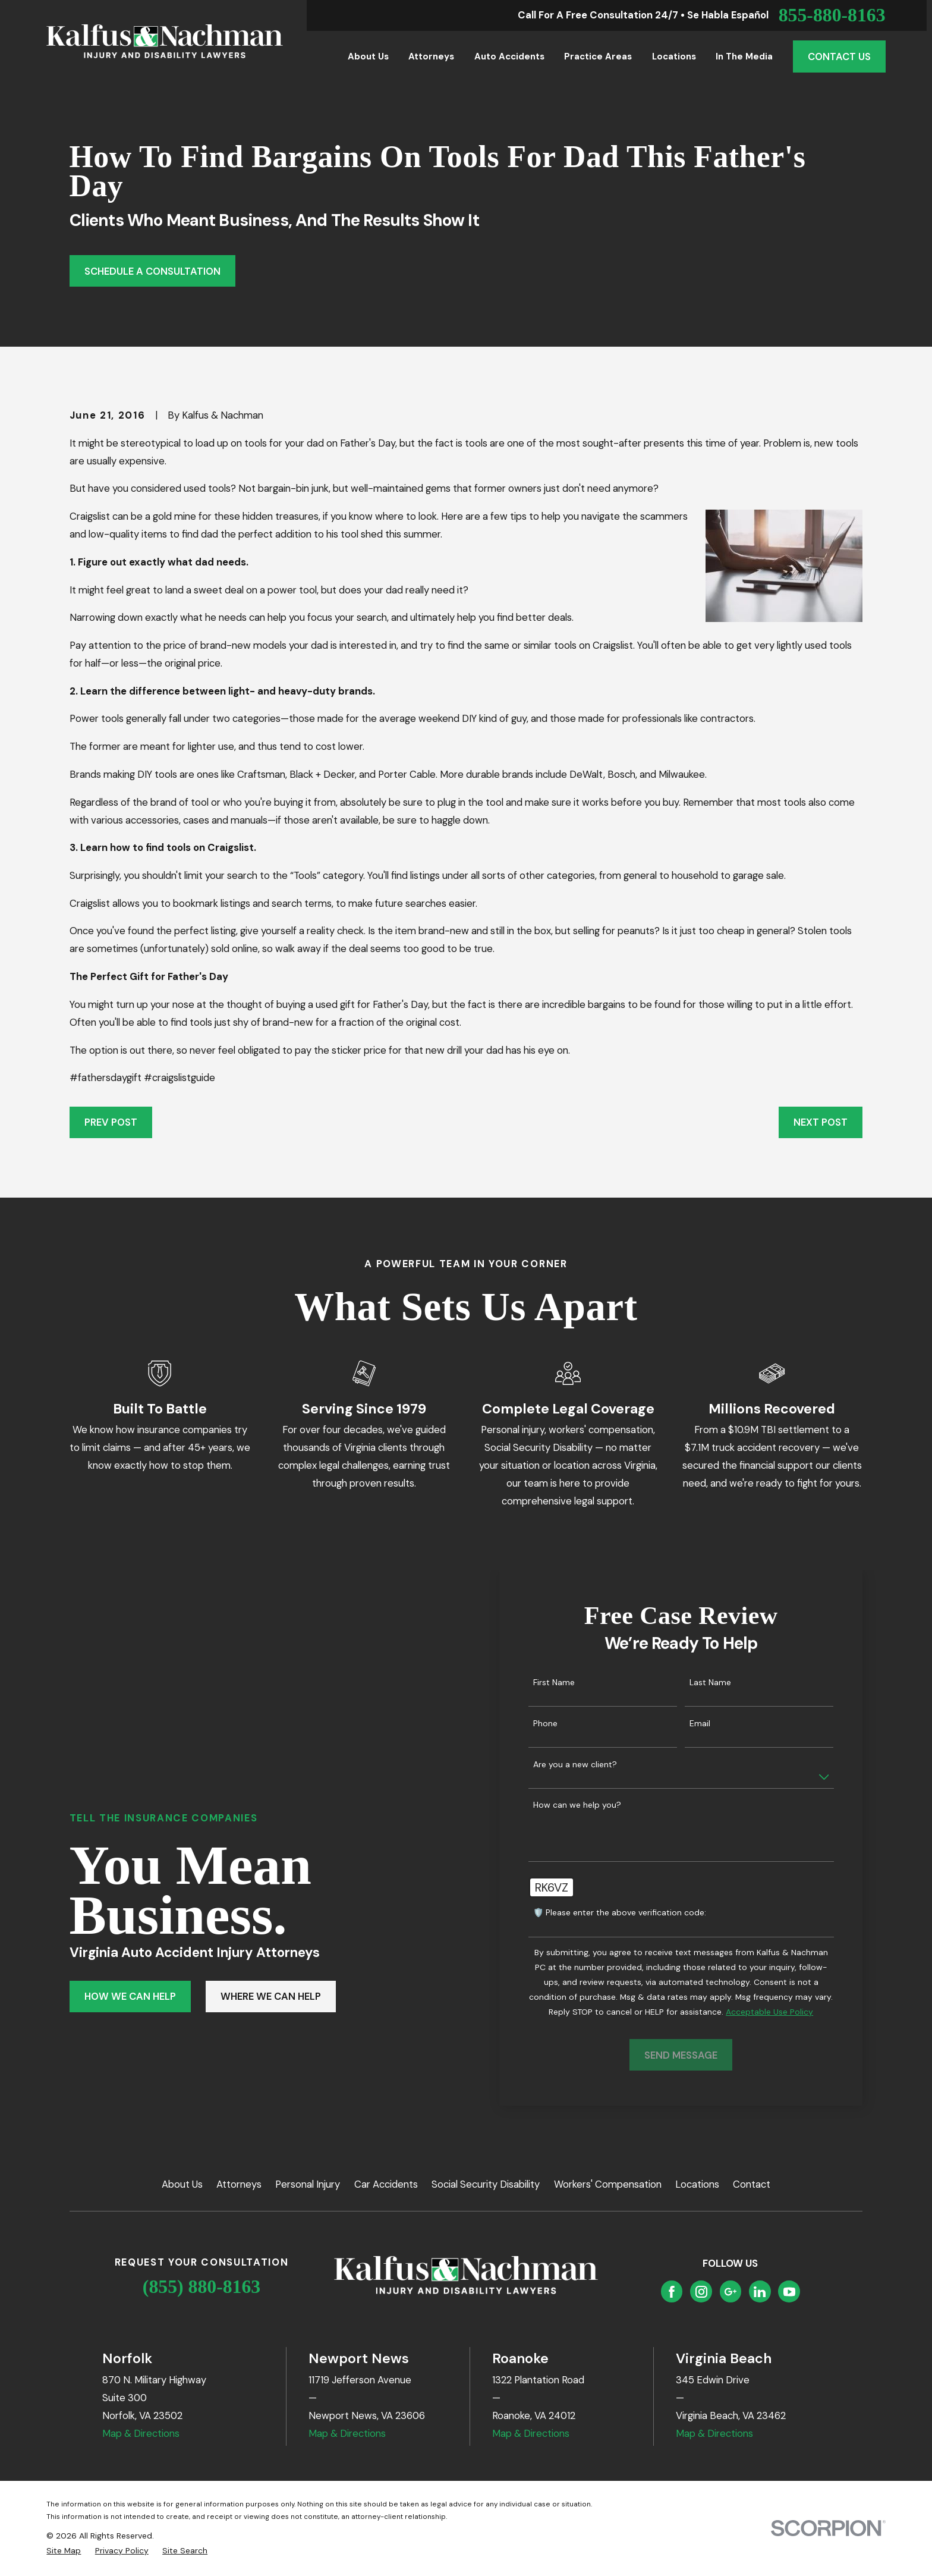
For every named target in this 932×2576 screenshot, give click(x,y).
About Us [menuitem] (368, 56)
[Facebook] (672, 2292)
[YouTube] (789, 2292)
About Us (182, 2184)
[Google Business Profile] (730, 2292)
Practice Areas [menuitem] (598, 56)
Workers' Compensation (608, 2184)
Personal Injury (307, 2184)
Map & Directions (141, 2433)
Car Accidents (386, 2184)
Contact (751, 2184)
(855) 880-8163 (201, 2286)
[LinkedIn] (760, 2292)
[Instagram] (701, 2292)
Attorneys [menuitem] (431, 56)
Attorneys (239, 2184)
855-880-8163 (832, 15)
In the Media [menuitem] (744, 56)
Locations (697, 2184)
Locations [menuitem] (674, 56)
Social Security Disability (486, 2184)
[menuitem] (63, 2550)
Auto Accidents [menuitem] (509, 56)
